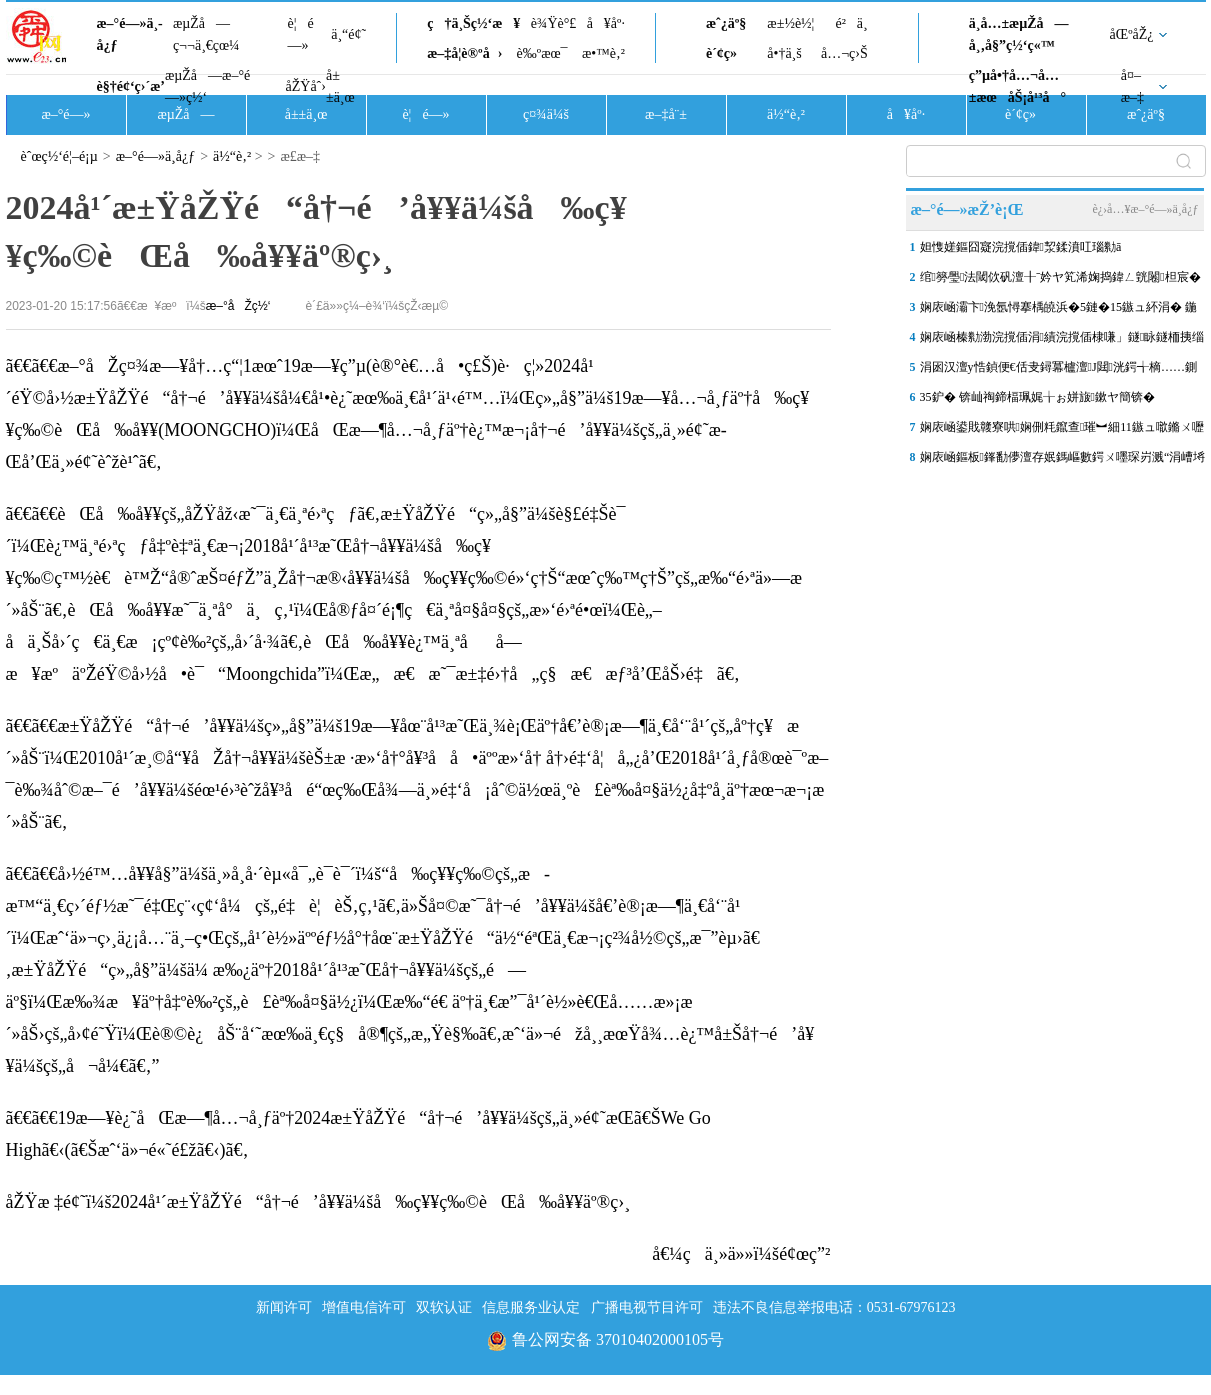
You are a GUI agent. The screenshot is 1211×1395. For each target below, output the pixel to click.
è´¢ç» (727, 53)
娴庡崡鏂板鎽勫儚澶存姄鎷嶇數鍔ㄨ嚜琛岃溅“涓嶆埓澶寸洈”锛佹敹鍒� (1063, 461)
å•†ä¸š (784, 53)
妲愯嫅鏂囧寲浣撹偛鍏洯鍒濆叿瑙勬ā (1021, 247)
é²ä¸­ (851, 23)
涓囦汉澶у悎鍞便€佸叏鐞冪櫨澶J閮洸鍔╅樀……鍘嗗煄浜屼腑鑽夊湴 (1058, 371)
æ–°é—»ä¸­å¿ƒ (130, 34)
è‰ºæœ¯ (542, 53)
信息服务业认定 (531, 1307)
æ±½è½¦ (790, 23)
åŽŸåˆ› (306, 86)
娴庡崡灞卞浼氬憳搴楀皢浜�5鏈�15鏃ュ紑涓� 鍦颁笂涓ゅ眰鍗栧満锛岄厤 (1058, 311)
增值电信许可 (364, 1307)
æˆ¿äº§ (726, 23)
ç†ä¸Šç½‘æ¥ (473, 23)
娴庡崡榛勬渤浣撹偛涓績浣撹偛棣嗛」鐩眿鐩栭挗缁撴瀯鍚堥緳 (1062, 341)
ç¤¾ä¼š (546, 114)
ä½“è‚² (786, 114)
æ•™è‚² (603, 53)
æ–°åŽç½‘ (238, 306)
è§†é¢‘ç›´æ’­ (131, 86)
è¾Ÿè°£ (554, 23)
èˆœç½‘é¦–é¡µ (59, 156)
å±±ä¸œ (340, 86)
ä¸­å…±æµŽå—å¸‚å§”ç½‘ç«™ (1019, 34)
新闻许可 (284, 1307)
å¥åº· (606, 23)
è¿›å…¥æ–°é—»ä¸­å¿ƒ (1145, 209)
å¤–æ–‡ (1132, 86)
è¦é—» (301, 34)
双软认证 (444, 1307)
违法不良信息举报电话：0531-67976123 (834, 1307)
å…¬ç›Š (844, 53)
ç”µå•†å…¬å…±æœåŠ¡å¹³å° (1017, 86)
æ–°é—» (65, 114)
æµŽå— (185, 114)
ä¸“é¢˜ (348, 34)
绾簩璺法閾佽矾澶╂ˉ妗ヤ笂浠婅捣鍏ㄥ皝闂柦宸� (1060, 277)
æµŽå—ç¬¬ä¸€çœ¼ (206, 34)
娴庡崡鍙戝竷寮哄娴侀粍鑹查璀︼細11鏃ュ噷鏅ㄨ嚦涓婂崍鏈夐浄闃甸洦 (1062, 431)
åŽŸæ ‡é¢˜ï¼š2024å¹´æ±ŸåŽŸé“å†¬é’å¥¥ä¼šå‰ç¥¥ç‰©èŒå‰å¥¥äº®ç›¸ (318, 1202)
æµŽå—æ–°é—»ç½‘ (207, 86)
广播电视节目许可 (647, 1307)
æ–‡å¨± (666, 114)
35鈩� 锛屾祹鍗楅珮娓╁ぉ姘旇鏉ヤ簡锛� (1037, 397)
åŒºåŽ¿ (1132, 34)
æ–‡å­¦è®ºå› (464, 53)
